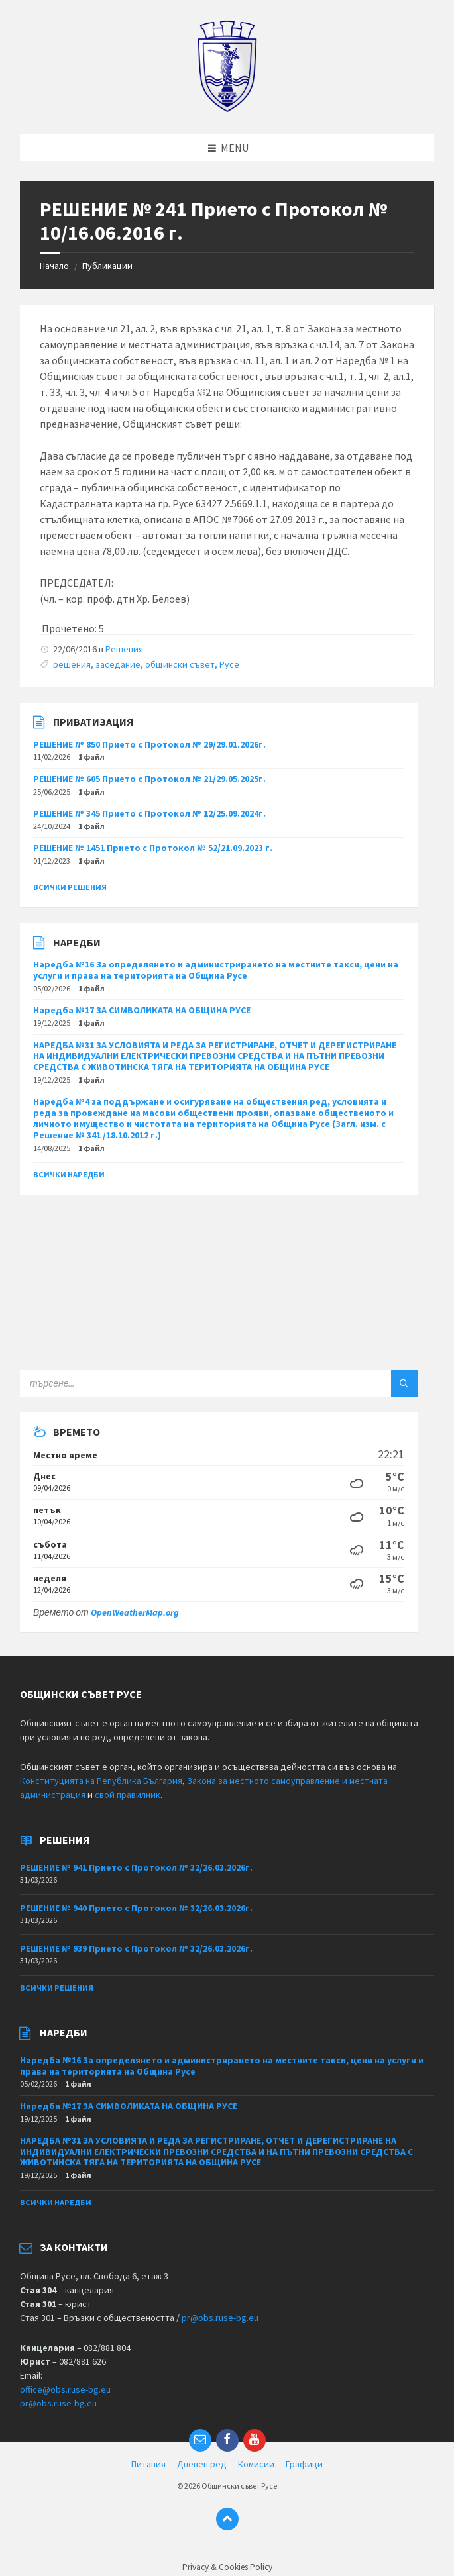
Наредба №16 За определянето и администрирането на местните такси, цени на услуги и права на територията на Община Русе (215, 969)
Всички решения (70, 887)
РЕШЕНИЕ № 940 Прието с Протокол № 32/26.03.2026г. (136, 1908)
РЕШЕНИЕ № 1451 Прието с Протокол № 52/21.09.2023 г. (152, 848)
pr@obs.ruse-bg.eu (220, 2318)
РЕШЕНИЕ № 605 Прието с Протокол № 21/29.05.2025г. (149, 779)
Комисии (256, 2464)
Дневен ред (202, 2464)
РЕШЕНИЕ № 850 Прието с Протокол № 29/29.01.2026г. (149, 744)
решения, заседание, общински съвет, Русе (146, 664)
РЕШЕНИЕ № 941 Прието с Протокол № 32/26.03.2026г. (136, 1867)
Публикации (107, 266)
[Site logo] (227, 108)
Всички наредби (69, 1174)
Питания (148, 2464)
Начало (54, 266)
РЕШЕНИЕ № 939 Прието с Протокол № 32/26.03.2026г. (136, 1948)
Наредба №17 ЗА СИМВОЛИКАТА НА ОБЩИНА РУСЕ (142, 1010)
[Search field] (185, 1383)
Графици (304, 2464)
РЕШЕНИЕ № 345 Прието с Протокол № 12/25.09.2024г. (149, 813)
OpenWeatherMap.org (135, 1612)
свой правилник (127, 1795)
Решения (124, 649)
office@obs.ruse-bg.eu (65, 2389)
